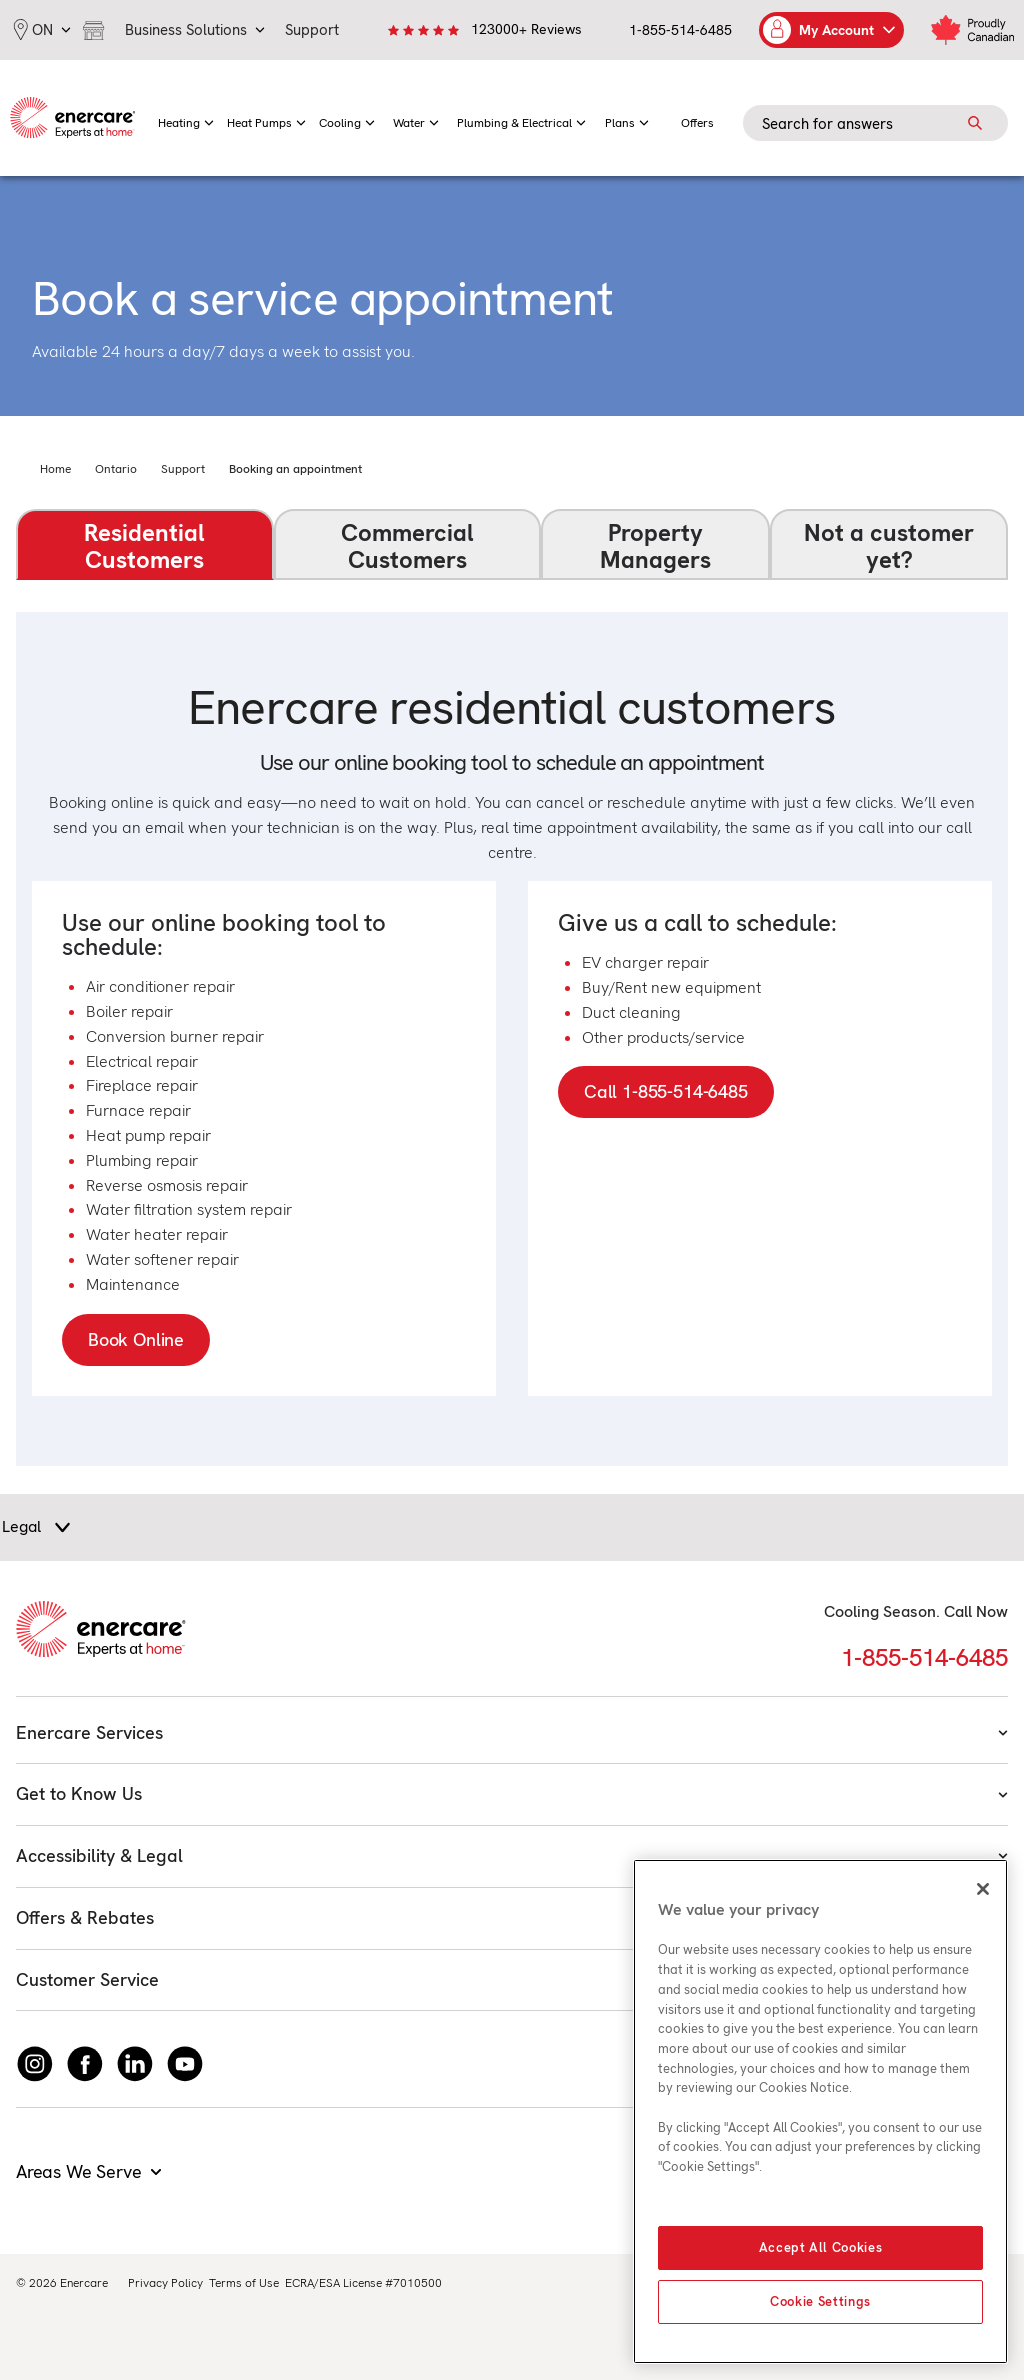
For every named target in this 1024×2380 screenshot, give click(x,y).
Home (55, 469)
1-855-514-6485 (680, 30)
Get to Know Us (512, 1793)
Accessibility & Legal (512, 1855)
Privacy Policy (165, 2283)
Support (183, 469)
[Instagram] (35, 2064)
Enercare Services (512, 1732)
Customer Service (512, 1979)
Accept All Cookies (821, 2247)
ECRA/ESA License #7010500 (363, 2283)
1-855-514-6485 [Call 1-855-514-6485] (924, 1657)
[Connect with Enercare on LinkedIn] (135, 2064)
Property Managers (655, 546)
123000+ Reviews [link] (526, 29)
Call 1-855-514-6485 (666, 1091)
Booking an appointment (295, 469)
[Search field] (875, 123)
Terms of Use (244, 2283)
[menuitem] (186, 118)
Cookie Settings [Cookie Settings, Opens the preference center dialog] (820, 2301)
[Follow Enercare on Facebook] (85, 2064)
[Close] (983, 1889)
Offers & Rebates (512, 1917)
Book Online (136, 1339)
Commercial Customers (407, 546)
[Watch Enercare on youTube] (185, 2064)
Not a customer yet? (889, 546)
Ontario (116, 469)
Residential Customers (144, 546)
